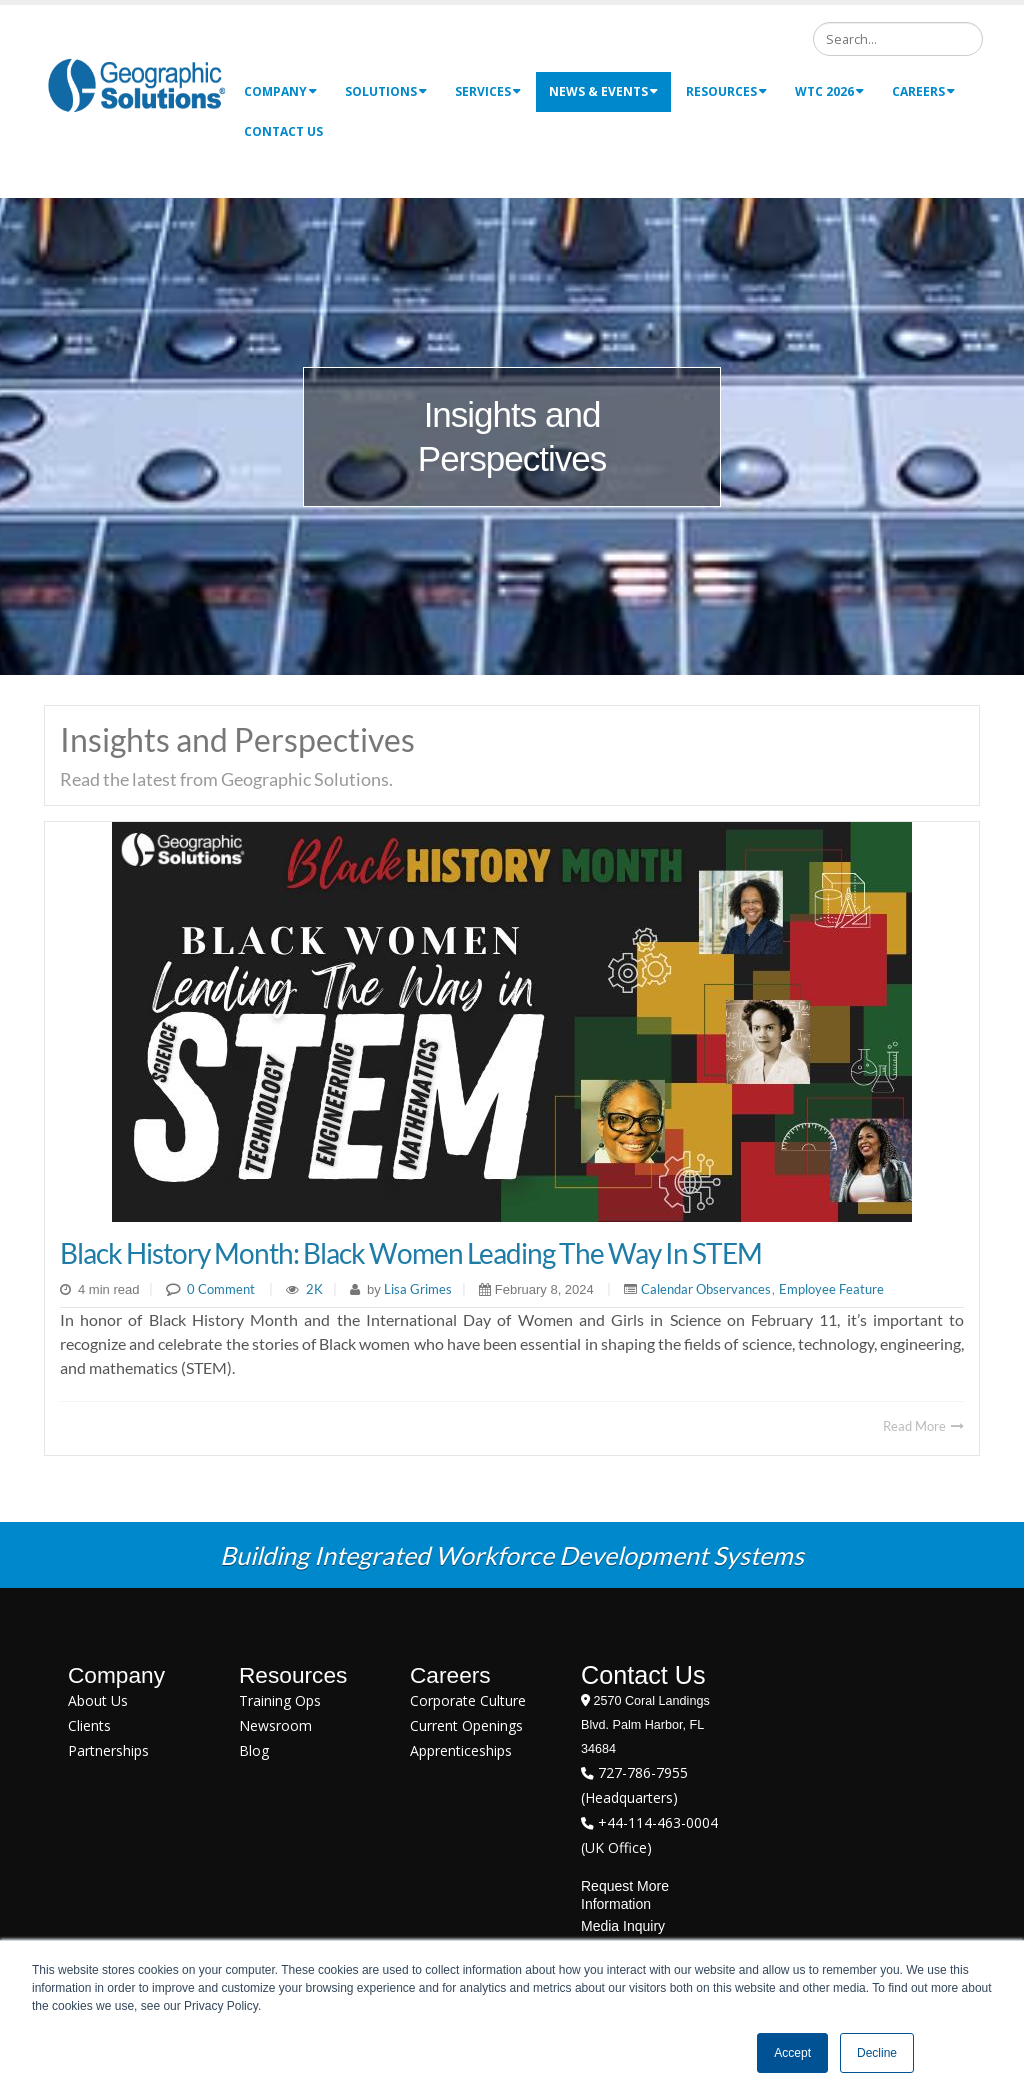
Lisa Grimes (416, 1289)
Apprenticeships (461, 1750)
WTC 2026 (829, 91)
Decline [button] (877, 2053)
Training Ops (280, 1700)
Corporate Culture (468, 1700)
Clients (89, 1725)
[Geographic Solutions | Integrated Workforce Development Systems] (136, 84)
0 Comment (221, 1289)
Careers (923, 91)
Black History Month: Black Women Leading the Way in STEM (411, 1253)
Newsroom (275, 1725)
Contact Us (283, 131)
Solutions (386, 91)
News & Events (603, 91)
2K (314, 1289)
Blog (254, 1750)
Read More (923, 1426)
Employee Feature (831, 1289)
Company (280, 91)
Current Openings (466, 1725)
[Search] (898, 39)
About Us (98, 1700)
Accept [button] (792, 2053)
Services (488, 91)
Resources (726, 91)
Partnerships (108, 1750)
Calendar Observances (706, 1289)
